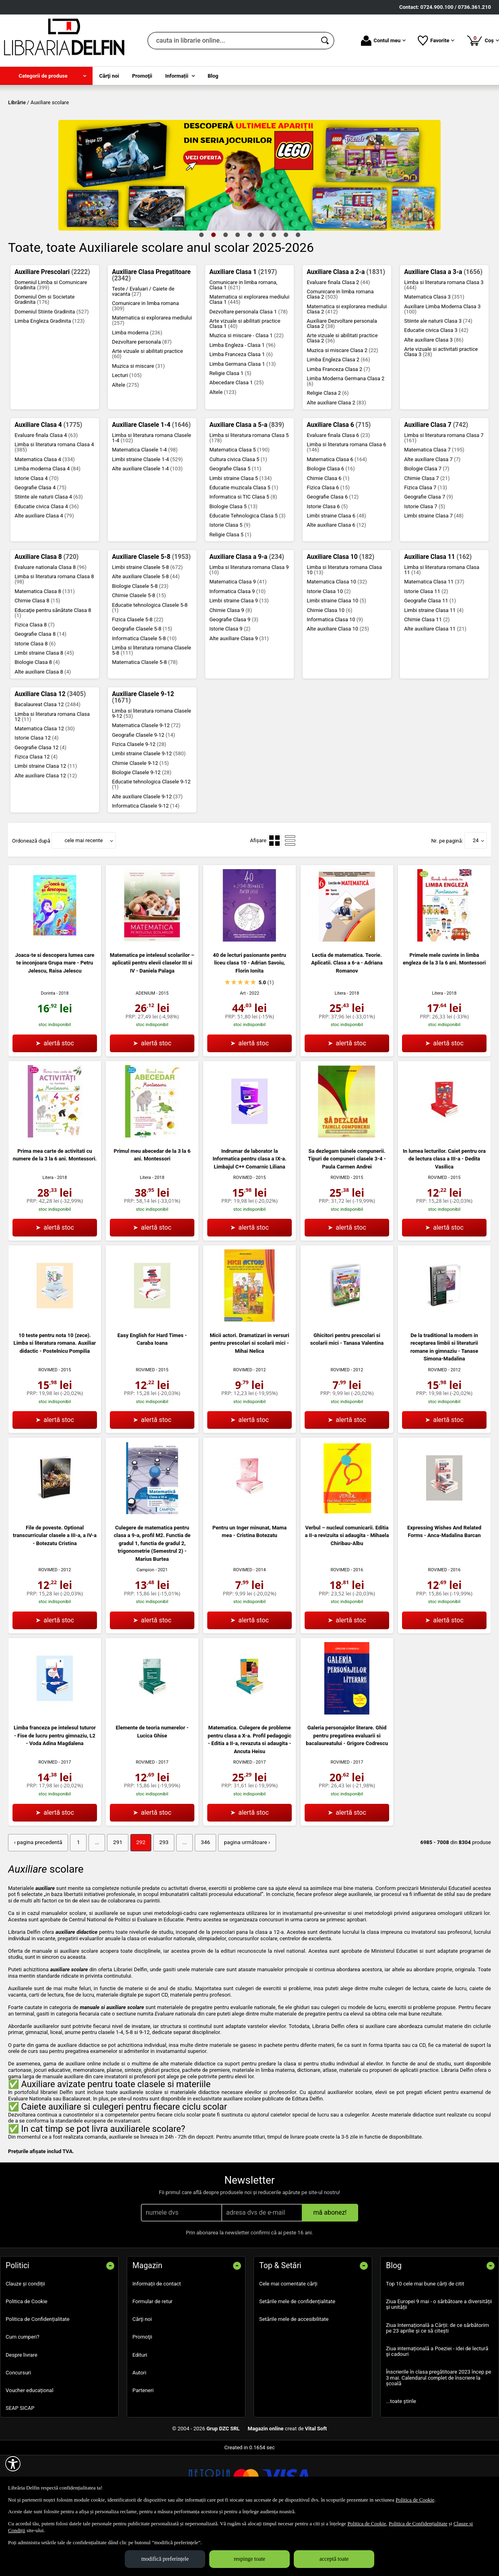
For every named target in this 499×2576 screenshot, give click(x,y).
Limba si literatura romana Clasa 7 (443, 495)
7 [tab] (274, 293)
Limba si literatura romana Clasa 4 (54, 505)
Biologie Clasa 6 (331, 527)
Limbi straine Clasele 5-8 (147, 625)
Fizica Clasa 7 (425, 545)
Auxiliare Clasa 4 (48, 482)
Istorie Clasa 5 (229, 583)
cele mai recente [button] (83, 899)
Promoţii (142, 2394)
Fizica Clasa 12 (36, 815)
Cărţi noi (142, 2377)
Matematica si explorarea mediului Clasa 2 (347, 367)
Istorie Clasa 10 (329, 649)
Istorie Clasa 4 (36, 536)
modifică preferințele (165, 2559)
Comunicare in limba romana (145, 363)
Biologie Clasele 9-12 (141, 830)
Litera (340, 1051)
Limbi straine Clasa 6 (336, 574)
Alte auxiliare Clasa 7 (432, 517)
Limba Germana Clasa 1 (242, 422)
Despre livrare (21, 2412)
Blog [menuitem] (213, 76)
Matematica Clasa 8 (44, 649)
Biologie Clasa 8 (37, 720)
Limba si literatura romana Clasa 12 (52, 774)
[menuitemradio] (274, 898)
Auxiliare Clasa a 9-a (246, 615)
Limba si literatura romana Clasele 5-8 (151, 708)
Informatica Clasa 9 (237, 649)
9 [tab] (298, 293)
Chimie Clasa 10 (329, 668)
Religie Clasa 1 (230, 431)
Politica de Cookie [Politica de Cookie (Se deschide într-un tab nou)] (415, 2500)
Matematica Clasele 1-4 (144, 508)
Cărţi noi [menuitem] (109, 76)
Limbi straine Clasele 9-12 (149, 812)
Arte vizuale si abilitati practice (147, 412)
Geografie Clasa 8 (40, 692)
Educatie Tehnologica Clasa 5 (247, 574)
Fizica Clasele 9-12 (139, 802)
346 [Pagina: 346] (196, 1900)
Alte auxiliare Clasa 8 (42, 730)
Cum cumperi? (22, 2394)
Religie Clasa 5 (230, 592)
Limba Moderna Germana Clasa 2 (345, 439)
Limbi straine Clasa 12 (45, 824)
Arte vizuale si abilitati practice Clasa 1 (244, 381)
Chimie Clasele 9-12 (140, 821)
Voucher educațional (30, 2447)
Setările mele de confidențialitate (297, 2359)
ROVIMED (243, 1235)
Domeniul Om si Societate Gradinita (44, 357)
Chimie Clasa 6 (328, 536)
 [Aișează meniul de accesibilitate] (13, 2464)
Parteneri (143, 2447)
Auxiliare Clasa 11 (438, 615)
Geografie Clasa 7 (428, 555)
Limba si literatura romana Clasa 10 (344, 628)
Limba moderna (137, 390)
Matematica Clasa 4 (44, 517)
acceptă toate (334, 2559)
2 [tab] (213, 293)
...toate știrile (401, 2459)
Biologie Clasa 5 (233, 564)
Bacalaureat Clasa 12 (47, 763)
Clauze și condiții (25, 2341)
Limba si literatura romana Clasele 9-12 (151, 771)
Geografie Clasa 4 (40, 545)
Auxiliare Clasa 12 (50, 752)
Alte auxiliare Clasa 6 (336, 583)
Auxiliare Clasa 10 (340, 615)
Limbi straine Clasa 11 (434, 668)
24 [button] (476, 899)
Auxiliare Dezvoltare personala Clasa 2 (342, 381)
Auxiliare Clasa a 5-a (246, 482)
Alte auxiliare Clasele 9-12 (147, 854)
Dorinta (48, 1051)
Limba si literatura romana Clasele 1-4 (151, 495)
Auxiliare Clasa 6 (339, 482)
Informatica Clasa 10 (335, 677)
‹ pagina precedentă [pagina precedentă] (37, 1900)
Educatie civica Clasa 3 (436, 388)
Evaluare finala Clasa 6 (338, 493)
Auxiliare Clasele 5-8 (151, 615)
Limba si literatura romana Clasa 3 (443, 342)
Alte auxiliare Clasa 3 (433, 398)
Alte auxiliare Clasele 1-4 (147, 527)
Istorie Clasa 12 (36, 796)
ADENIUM (145, 1051)
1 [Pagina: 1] (75, 1900)
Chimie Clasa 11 (427, 677)
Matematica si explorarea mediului (152, 378)
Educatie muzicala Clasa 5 (243, 545)
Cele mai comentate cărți (288, 2341)
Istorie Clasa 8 (35, 702)
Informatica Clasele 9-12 (145, 864)
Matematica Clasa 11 (434, 640)
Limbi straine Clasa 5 (240, 536)
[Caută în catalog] (325, 40)
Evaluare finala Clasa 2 (338, 340)
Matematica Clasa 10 (337, 640)
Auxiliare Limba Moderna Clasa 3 (442, 367)
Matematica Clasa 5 (239, 508)
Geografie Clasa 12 (40, 805)
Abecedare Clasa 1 (236, 441)
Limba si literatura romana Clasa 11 (441, 628)
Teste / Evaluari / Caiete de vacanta (143, 349)
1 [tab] (201, 293)
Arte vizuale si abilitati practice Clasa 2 (342, 396)
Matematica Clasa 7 (434, 508)
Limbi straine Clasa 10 (336, 659)
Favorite (436, 40)
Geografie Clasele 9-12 (143, 793)
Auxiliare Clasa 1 (243, 330)
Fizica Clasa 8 (34, 683)
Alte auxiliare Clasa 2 (336, 460)
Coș (482, 40)
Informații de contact (156, 2341)
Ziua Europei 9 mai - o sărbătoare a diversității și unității (439, 2362)
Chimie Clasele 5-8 (139, 654)
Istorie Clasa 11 (426, 649)
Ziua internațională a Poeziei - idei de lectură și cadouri (437, 2408)
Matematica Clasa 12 (44, 786)
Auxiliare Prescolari (52, 330)
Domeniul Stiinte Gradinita (51, 370)
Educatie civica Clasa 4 (46, 564)
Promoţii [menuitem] (142, 76)
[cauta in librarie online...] (232, 40)
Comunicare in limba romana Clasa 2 (340, 352)
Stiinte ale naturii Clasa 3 (438, 379)
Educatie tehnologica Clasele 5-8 (150, 665)
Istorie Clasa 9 (229, 687)
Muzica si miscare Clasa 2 (342, 408)
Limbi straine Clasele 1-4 (147, 517)
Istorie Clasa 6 (327, 564)
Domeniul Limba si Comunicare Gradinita (50, 342)
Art (243, 1051)
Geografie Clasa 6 (333, 555)
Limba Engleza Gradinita (49, 379)
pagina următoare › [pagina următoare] (236, 1900)
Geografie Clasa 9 (233, 677)
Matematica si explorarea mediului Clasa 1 (249, 357)
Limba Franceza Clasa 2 (338, 427)
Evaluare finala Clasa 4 (46, 493)
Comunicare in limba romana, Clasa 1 (243, 342)
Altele (125, 443)
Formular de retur (152, 2359)
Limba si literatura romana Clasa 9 (249, 628)
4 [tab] (237, 293)
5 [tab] (249, 293)
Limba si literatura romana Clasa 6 (346, 505)
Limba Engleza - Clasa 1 (242, 403)
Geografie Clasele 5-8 (142, 687)
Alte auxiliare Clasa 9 (238, 696)
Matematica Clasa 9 (237, 640)
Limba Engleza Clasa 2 (338, 418)
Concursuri (18, 2430)
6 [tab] (262, 293)
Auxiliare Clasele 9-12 (143, 755)
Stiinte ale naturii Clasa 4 (48, 555)
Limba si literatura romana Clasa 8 (54, 637)
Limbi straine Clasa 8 (44, 711)
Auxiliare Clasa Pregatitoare (151, 333)
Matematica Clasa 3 (434, 355)
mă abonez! (330, 2269)
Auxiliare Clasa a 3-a (443, 330)
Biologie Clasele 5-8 (140, 644)
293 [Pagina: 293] (157, 1900)
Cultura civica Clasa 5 (238, 517)
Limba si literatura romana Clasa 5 (249, 495)
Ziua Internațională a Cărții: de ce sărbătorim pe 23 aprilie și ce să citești (437, 2385)
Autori (139, 2430)
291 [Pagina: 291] (112, 1900)
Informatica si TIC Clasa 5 (243, 555)
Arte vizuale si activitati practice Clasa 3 (441, 410)
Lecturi (127, 434)
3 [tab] (225, 293)
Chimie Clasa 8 (37, 659)
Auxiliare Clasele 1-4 (151, 482)
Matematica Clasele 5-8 (144, 720)
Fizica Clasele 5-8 (137, 677)
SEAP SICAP (20, 2466)
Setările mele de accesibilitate (294, 2377)
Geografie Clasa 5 (235, 527)
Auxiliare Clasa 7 (436, 482)
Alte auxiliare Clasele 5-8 (145, 635)
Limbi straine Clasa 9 (239, 659)
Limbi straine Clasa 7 (434, 574)
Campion (145, 1628)
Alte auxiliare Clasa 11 (435, 687)
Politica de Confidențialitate (38, 2377)
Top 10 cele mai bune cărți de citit (425, 2341)
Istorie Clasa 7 (424, 564)
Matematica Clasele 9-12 (146, 784)
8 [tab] (286, 293)
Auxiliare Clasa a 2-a (346, 330)
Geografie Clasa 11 (430, 659)
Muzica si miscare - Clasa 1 (246, 394)
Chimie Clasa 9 (230, 668)
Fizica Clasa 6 (328, 545)
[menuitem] (46, 76)
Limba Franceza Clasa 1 (241, 413)
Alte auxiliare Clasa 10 (338, 687)
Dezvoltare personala (141, 400)
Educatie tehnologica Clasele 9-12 (151, 842)
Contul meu (383, 40)
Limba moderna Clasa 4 (47, 527)
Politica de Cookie (26, 2359)
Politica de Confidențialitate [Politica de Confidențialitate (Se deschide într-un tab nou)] (418, 2523)
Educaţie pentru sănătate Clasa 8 (52, 670)
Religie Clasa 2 (327, 451)
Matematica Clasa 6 (337, 517)
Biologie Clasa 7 (426, 527)
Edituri (139, 2412)
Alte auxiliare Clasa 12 (45, 834)
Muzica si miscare (138, 424)
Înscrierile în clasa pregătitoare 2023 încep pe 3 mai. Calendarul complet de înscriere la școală (438, 2435)
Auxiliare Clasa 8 (46, 615)
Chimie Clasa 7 (427, 536)
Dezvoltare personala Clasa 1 (248, 370)
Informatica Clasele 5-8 (144, 696)
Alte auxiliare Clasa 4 (44, 574)
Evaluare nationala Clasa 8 (50, 625)
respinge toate (249, 2559)
